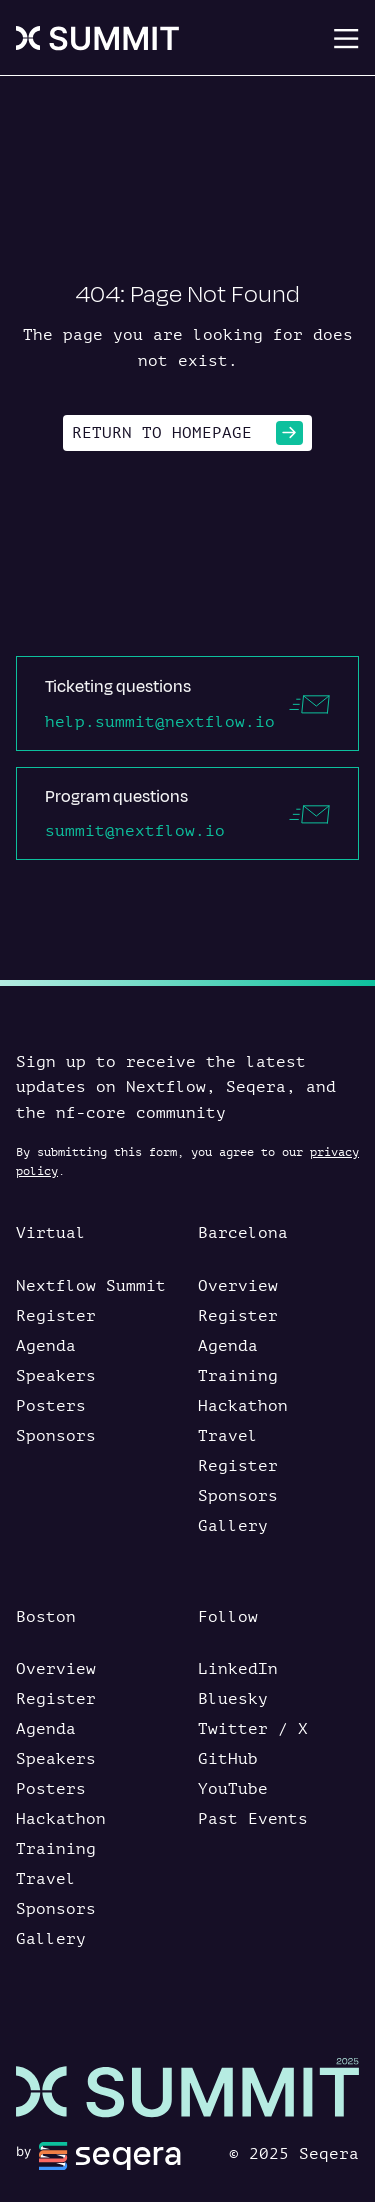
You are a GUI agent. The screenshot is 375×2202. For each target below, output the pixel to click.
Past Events (253, 1819)
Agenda (46, 1346)
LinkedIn (238, 1669)
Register (56, 1316)
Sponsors (56, 1436)
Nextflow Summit (91, 1286)
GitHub (228, 1759)
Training (238, 1376)
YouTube (233, 1789)
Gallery (233, 1526)
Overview (238, 1286)
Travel (228, 1436)
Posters (51, 1406)
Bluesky (233, 1699)
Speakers (56, 1376)
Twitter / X (253, 1729)
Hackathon (243, 1406)
